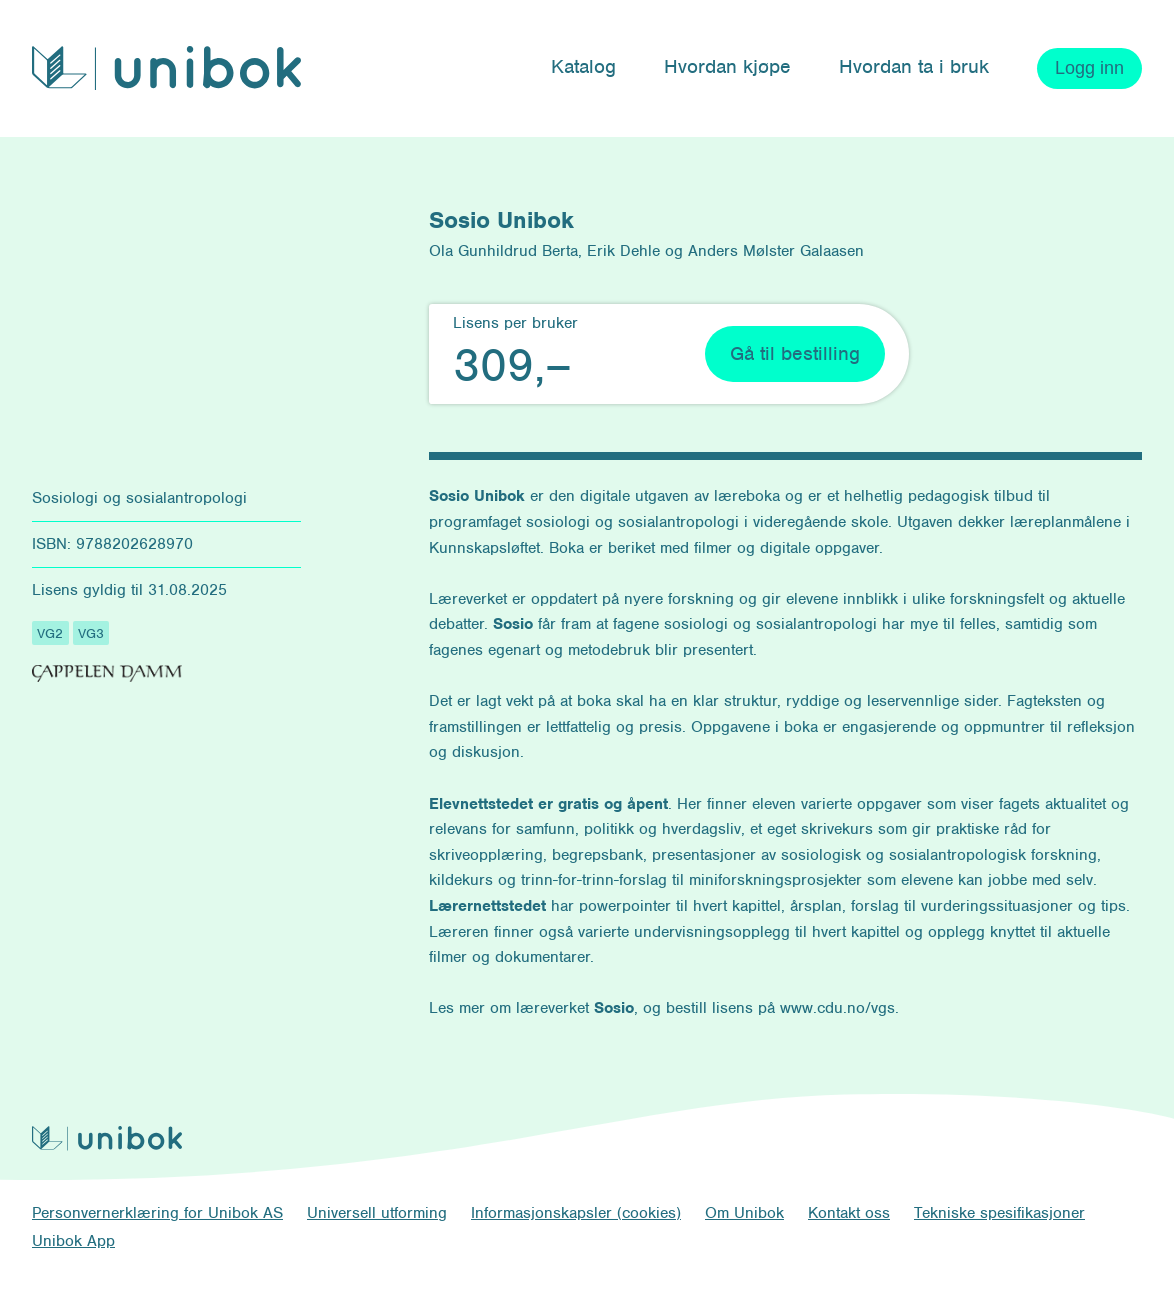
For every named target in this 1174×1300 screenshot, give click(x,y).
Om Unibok (744, 1213)
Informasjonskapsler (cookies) (576, 1213)
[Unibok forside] (166, 68)
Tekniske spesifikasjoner (999, 1213)
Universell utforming (377, 1213)
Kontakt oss (849, 1213)
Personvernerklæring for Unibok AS (157, 1213)
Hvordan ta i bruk (914, 66)
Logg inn (1089, 68)
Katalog (583, 66)
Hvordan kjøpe (727, 66)
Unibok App (73, 1241)
